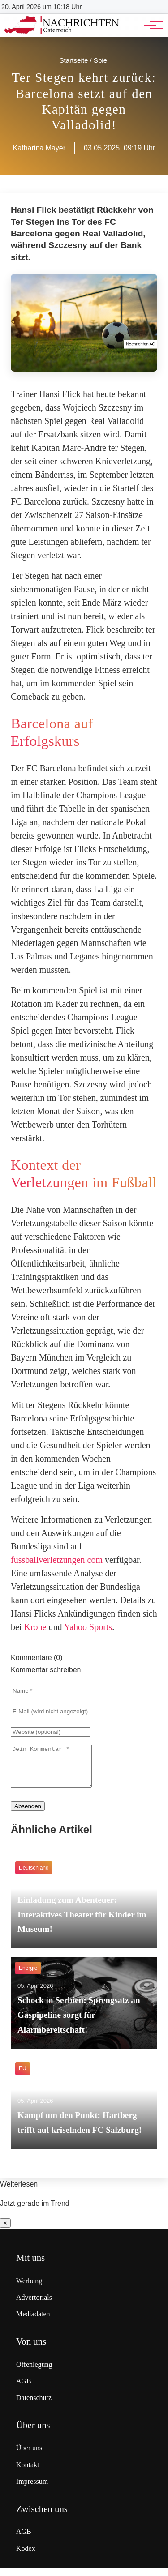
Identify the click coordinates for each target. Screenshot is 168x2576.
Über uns (29, 2456)
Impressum (32, 2489)
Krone (35, 1627)
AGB (23, 2389)
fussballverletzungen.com (57, 1560)
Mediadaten (33, 2322)
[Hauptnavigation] (150, 25)
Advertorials (34, 2305)
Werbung (29, 2289)
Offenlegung (34, 2372)
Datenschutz (34, 2405)
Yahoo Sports (88, 1627)
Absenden (27, 1814)
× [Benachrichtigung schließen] (5, 2231)
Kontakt (27, 2473)
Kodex (25, 2556)
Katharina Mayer (39, 148)
